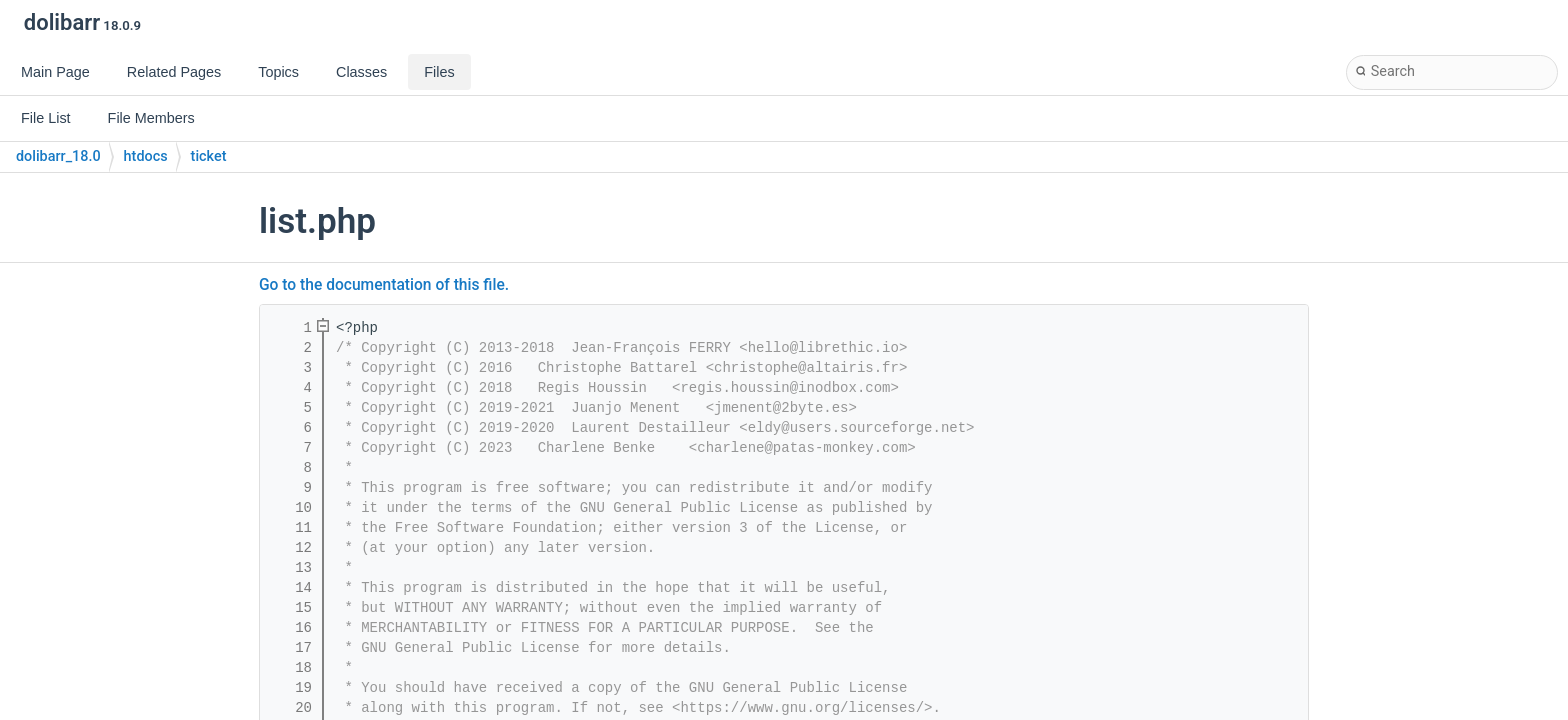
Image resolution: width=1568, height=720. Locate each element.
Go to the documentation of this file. (384, 285)
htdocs (146, 156)
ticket (209, 156)
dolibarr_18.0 (58, 156)
